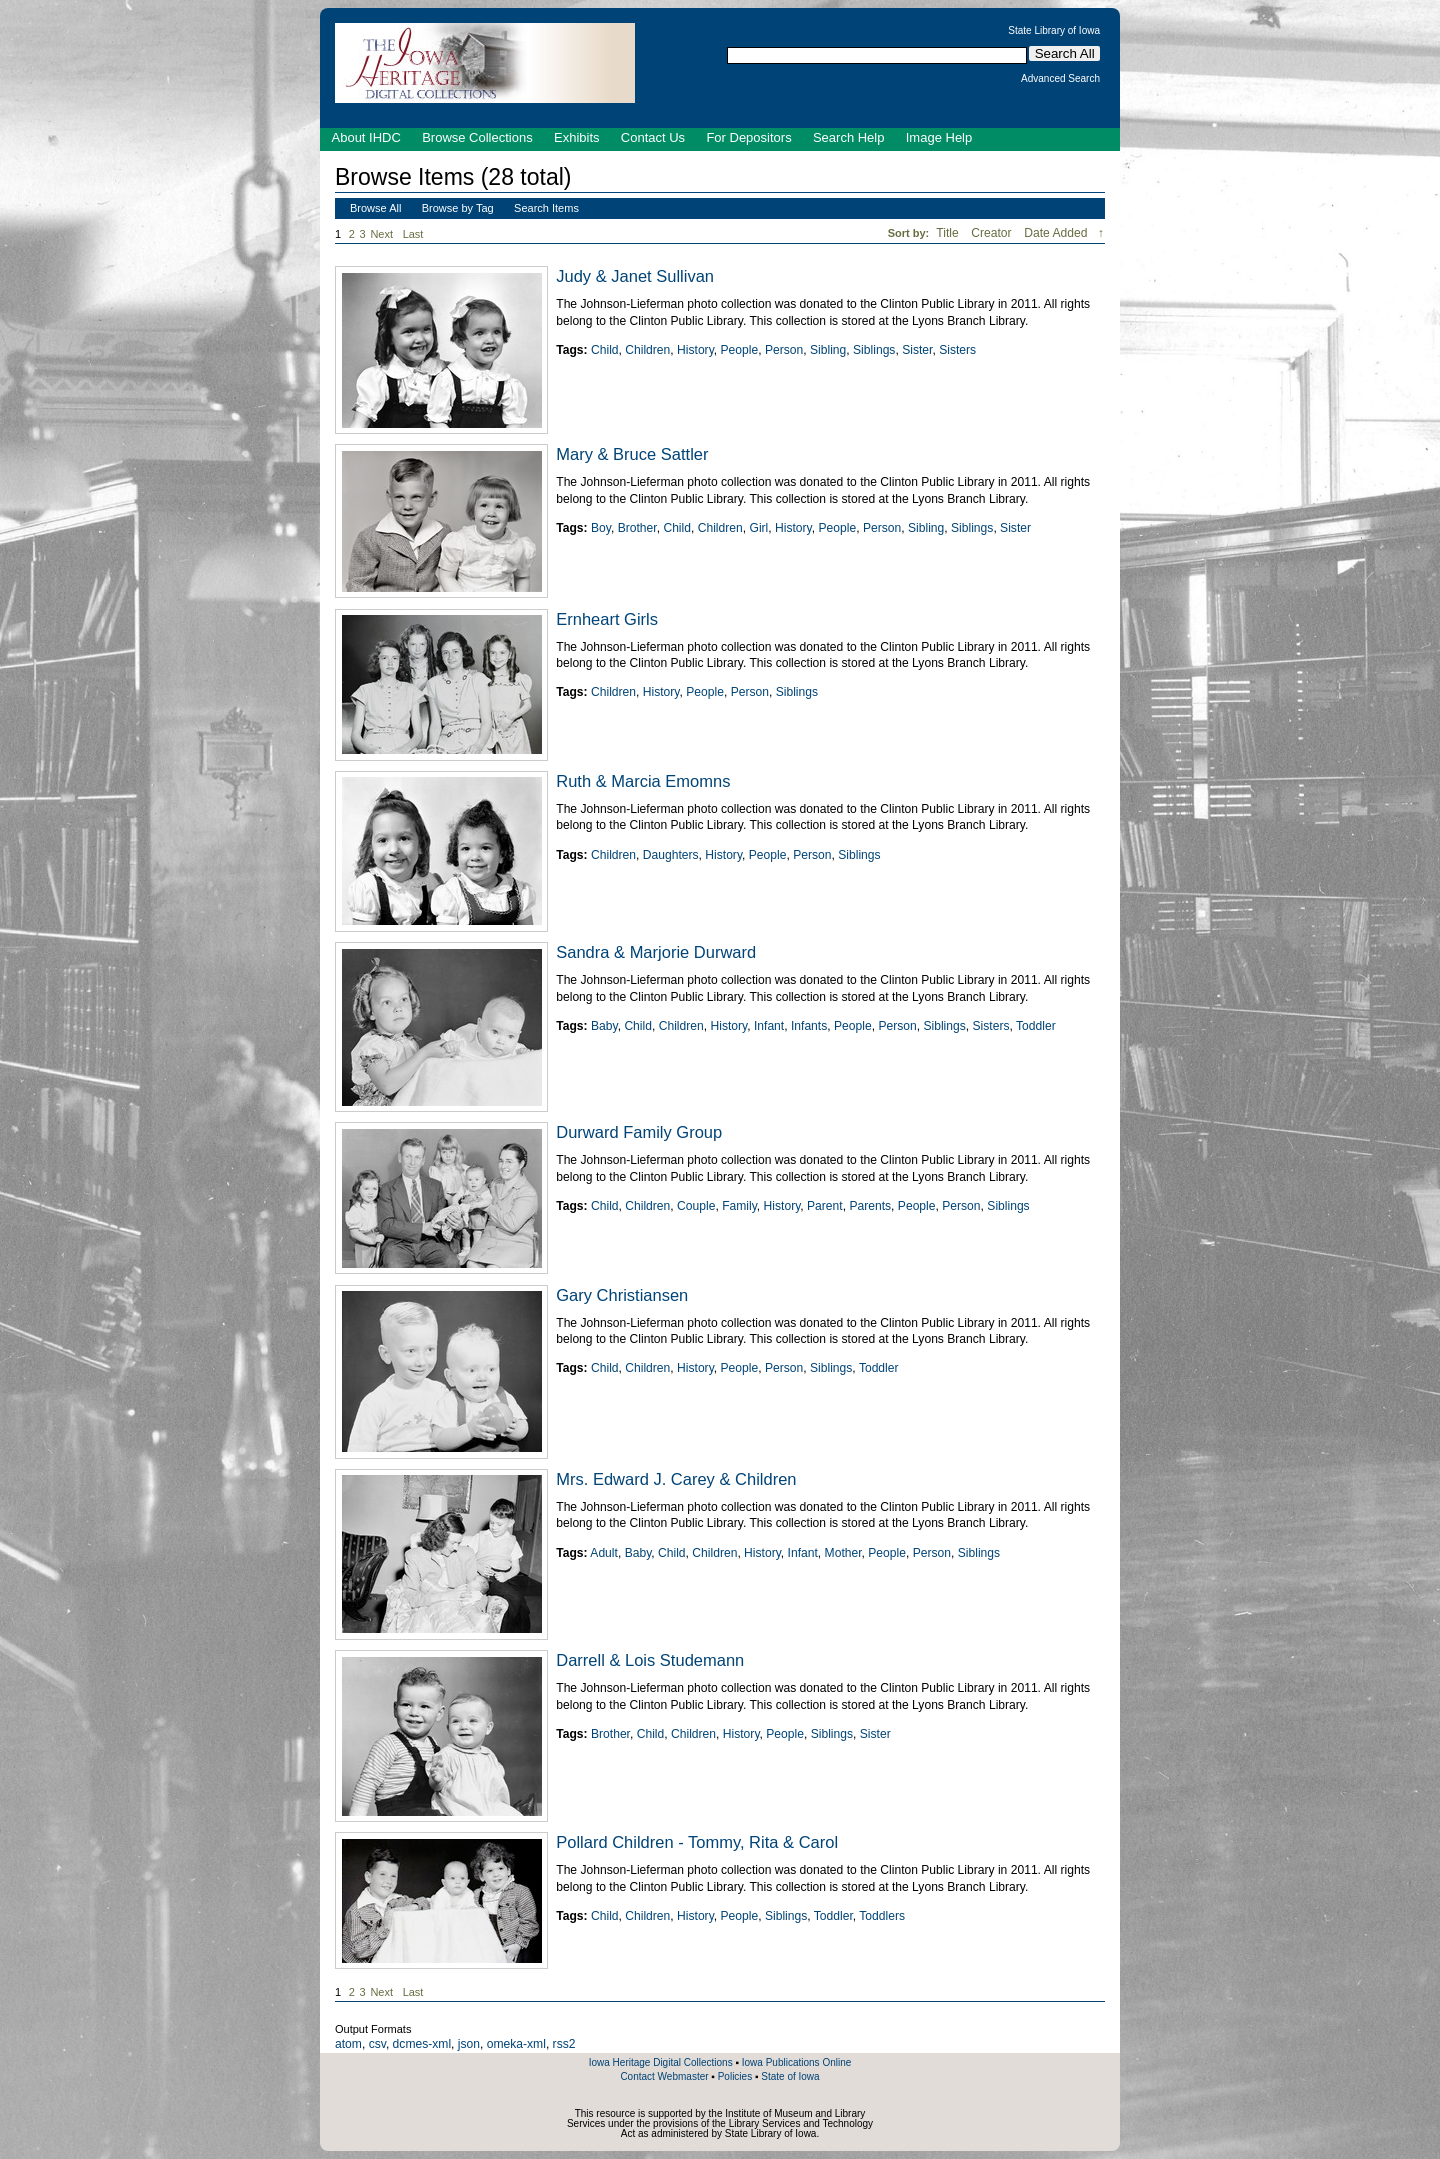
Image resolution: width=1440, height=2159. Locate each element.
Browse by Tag (458, 208)
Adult (604, 1553)
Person (784, 350)
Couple (696, 1206)
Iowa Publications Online (797, 2062)
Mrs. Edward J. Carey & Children (676, 1479)
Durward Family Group (639, 1132)
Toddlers (882, 1916)
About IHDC (366, 137)
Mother (843, 1553)
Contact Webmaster (664, 2076)
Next (385, 234)
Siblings (874, 350)
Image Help (939, 137)
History (695, 350)
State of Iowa (790, 2076)
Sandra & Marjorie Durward (656, 952)
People (740, 350)
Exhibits (577, 137)
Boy (601, 528)
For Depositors (748, 137)
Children (647, 350)
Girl (758, 528)
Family (739, 1206)
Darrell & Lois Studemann (650, 1660)
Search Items (546, 208)
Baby (604, 1026)
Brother (637, 528)
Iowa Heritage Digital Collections (661, 2062)
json (469, 2044)
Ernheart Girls (607, 619)
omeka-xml (516, 2044)
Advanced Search (1060, 79)
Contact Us (653, 137)
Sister (917, 350)
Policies (735, 2076)
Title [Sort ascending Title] (949, 233)
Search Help (849, 137)
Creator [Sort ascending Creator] (993, 233)
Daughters (671, 855)
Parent (825, 1206)
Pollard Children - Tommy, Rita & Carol (697, 1842)
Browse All (375, 208)
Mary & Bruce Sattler (632, 454)
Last (413, 234)
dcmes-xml (422, 2044)
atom (348, 2044)
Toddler (1036, 1026)
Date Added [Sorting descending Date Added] (1057, 233)
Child (605, 350)
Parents (870, 1206)
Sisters (957, 350)
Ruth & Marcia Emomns (643, 781)
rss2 (564, 2044)
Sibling (828, 350)
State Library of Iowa (1054, 31)
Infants (809, 1026)
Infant (769, 1026)
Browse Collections (477, 137)
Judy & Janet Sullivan (635, 276)
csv (377, 2044)
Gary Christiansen (622, 1295)
